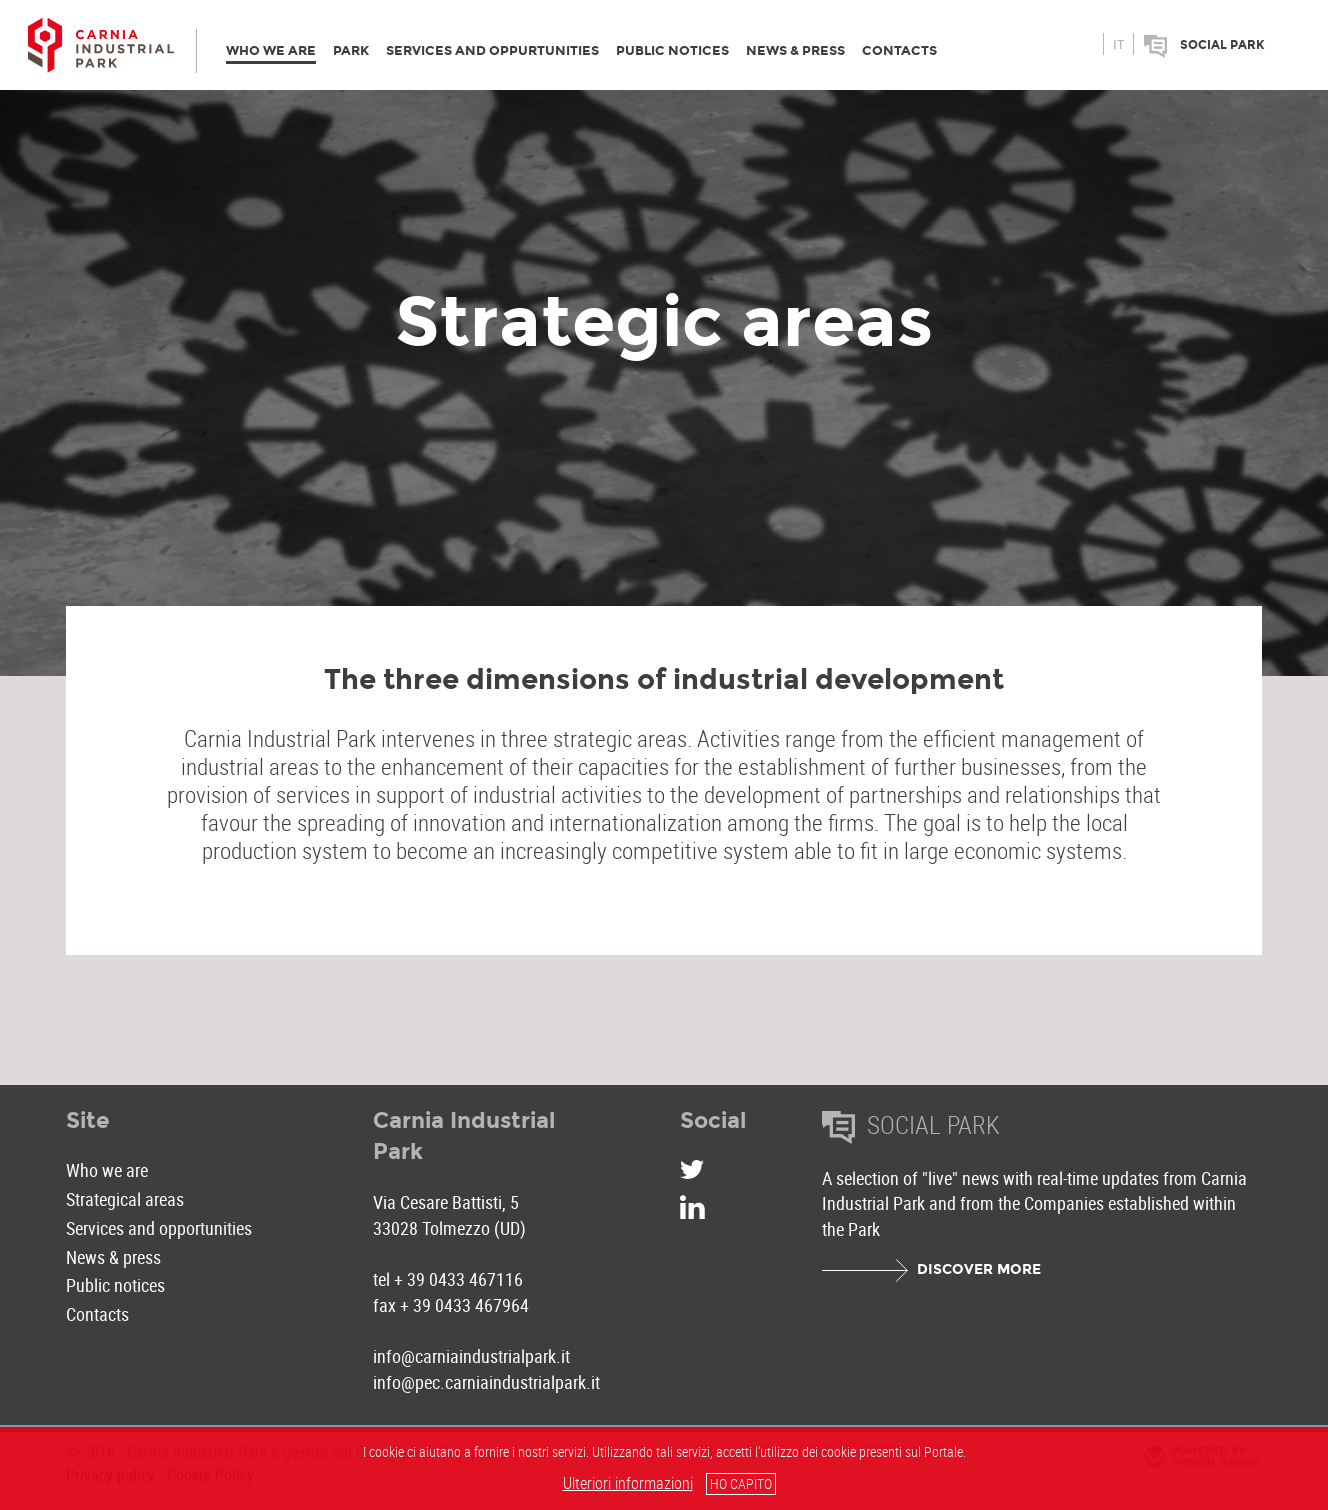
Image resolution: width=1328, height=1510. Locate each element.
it (1118, 45)
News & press (113, 1257)
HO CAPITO (741, 1483)
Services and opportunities (159, 1228)
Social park (1222, 45)
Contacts (97, 1314)
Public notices (115, 1285)
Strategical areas (125, 1199)
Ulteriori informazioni (628, 1483)
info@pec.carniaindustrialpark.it (486, 1382)
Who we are (107, 1170)
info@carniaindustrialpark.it (471, 1356)
